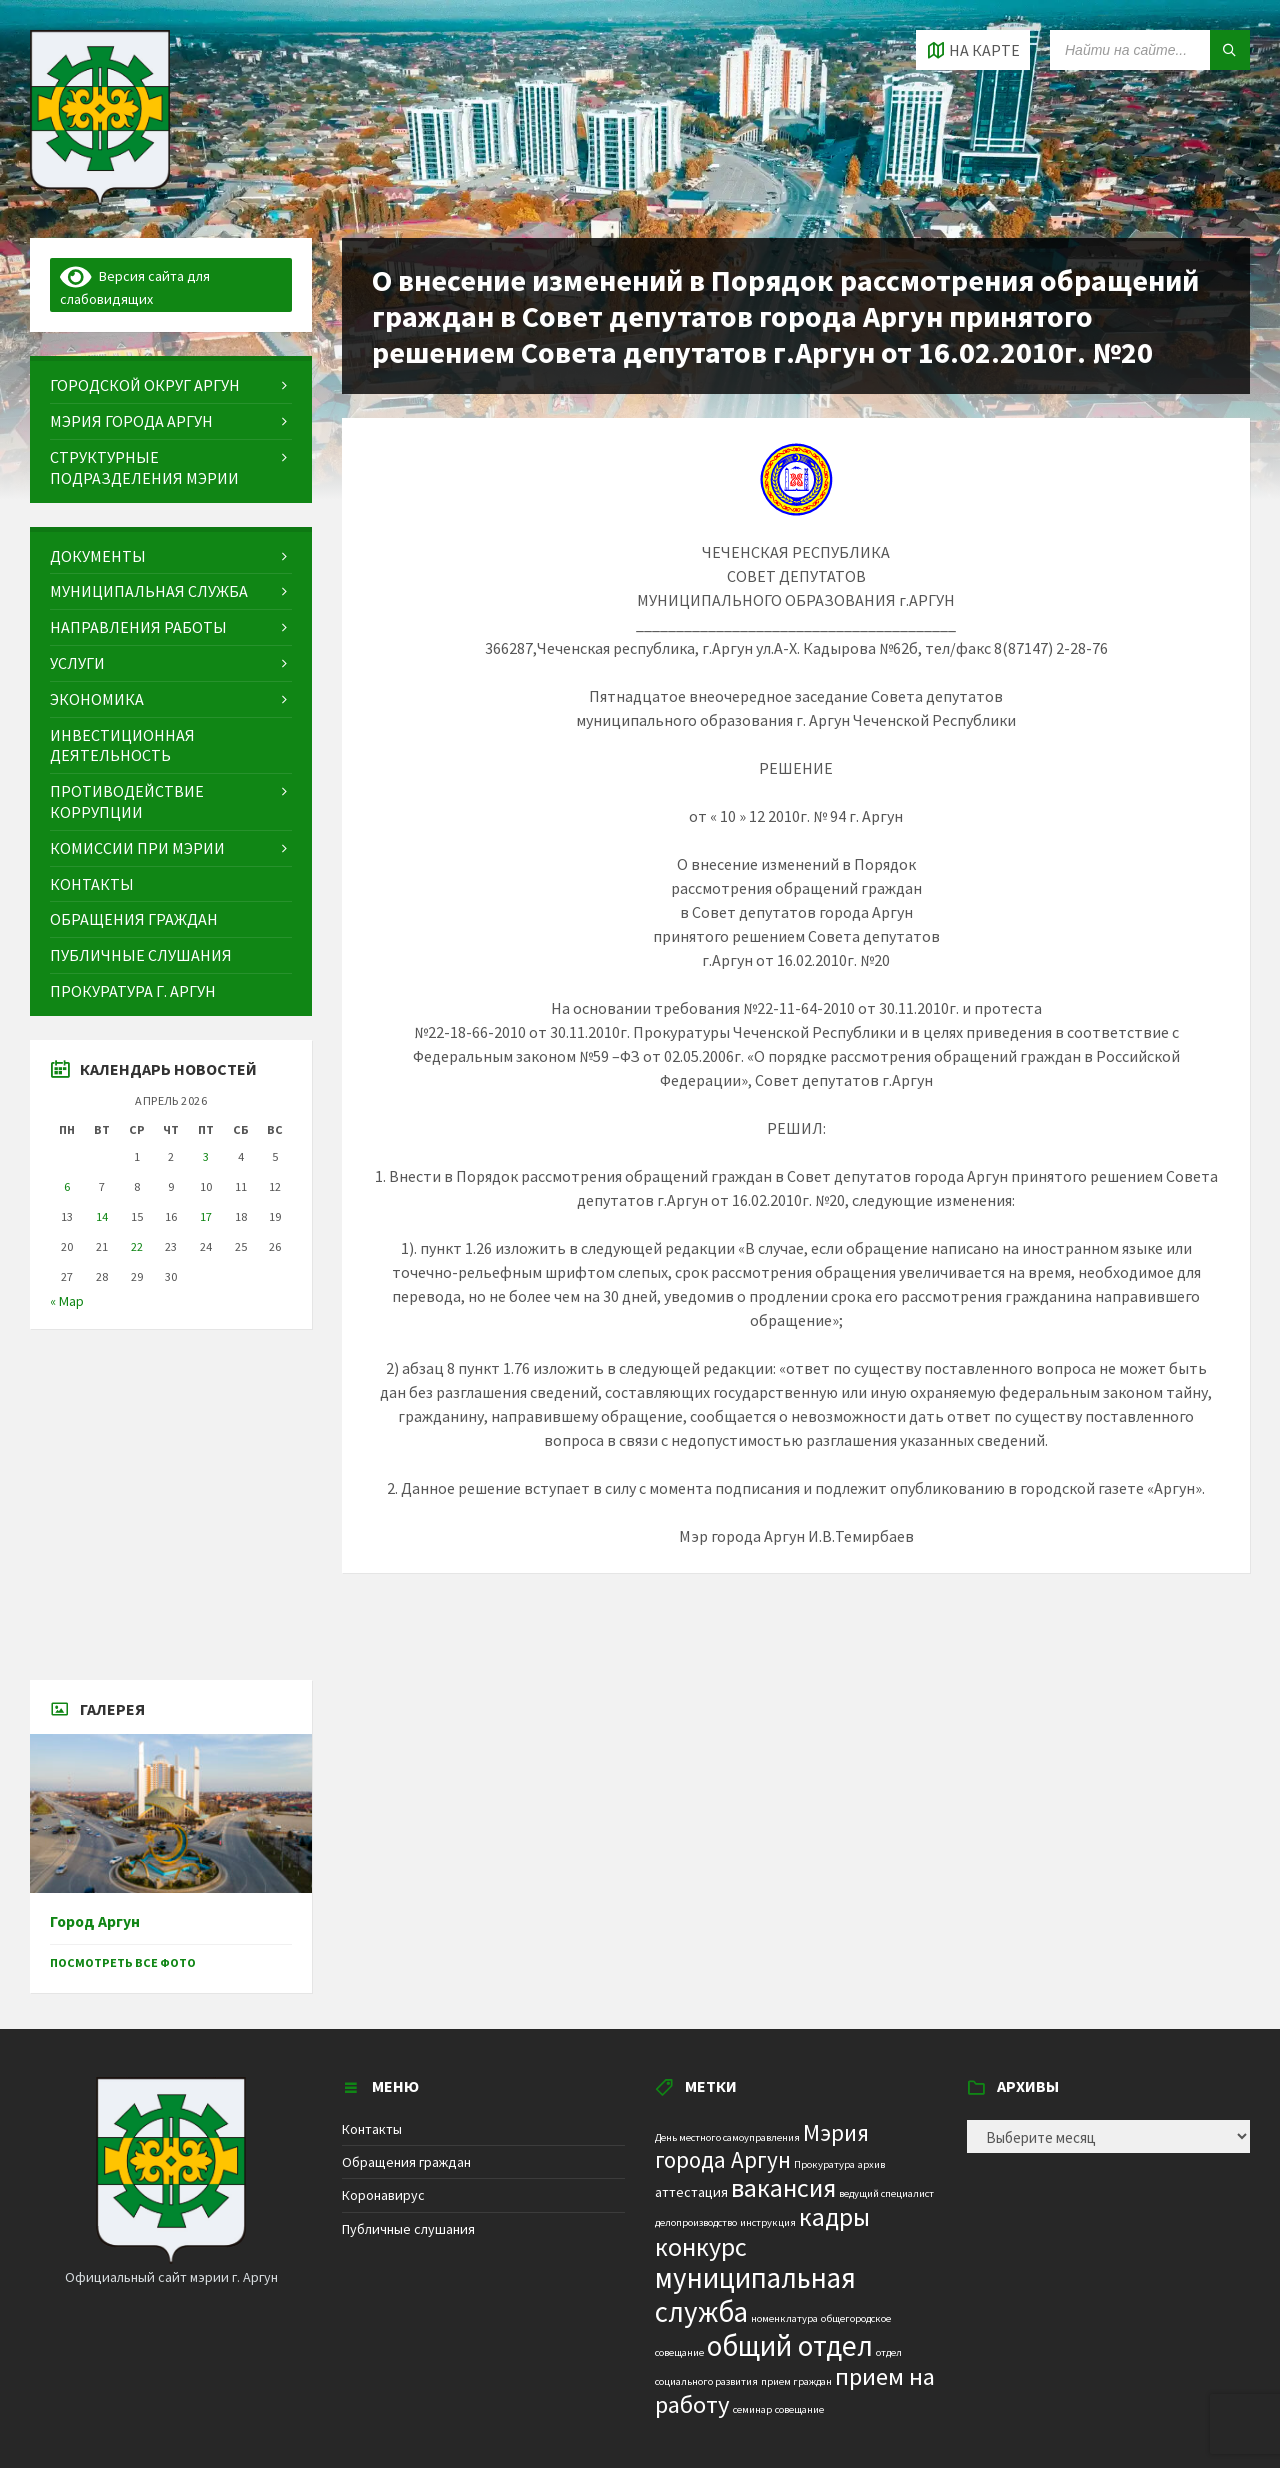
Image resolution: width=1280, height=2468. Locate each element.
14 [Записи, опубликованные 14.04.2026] (102, 1216)
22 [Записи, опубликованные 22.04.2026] (137, 1246)
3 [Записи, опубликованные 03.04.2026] (206, 1156)
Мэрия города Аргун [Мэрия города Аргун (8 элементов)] (762, 2146)
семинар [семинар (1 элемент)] (752, 2409)
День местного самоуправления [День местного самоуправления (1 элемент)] (727, 2137)
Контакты (372, 2129)
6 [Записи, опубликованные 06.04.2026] (67, 1186)
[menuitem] (171, 385)
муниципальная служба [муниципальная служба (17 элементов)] (755, 2294)
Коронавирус (383, 2195)
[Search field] (1150, 50)
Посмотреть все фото (123, 1962)
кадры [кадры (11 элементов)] (834, 2217)
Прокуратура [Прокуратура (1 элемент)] (824, 2164)
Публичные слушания (408, 2229)
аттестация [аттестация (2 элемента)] (691, 2192)
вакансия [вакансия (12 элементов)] (783, 2187)
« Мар (67, 1301)
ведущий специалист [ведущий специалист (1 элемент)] (886, 2193)
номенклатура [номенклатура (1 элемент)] (784, 2318)
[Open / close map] (973, 50)
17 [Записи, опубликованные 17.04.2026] (206, 1216)
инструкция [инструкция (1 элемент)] (768, 2222)
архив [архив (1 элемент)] (871, 2164)
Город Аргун (95, 1921)
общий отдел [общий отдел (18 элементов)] (790, 2345)
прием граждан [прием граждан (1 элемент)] (796, 2381)
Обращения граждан (406, 2162)
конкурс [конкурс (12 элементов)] (701, 2246)
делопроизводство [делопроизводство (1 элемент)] (696, 2222)
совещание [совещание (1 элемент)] (799, 2409)
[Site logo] (100, 199)
